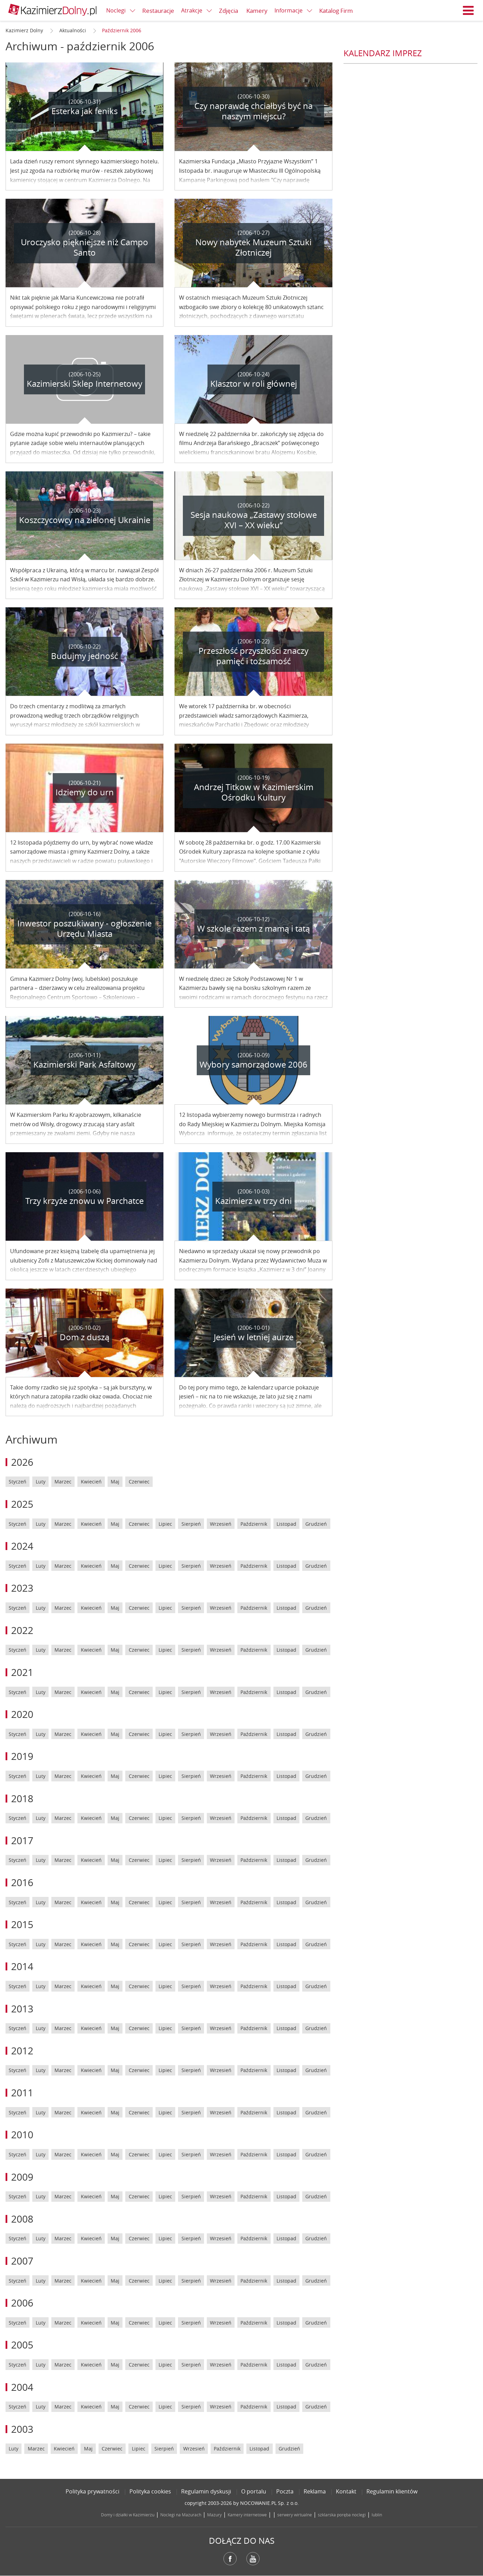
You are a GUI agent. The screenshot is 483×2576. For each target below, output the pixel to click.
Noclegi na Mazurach (180, 2514)
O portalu (253, 2491)
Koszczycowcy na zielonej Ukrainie (84, 519)
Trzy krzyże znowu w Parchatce (84, 1200)
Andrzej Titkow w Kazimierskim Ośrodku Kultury (253, 792)
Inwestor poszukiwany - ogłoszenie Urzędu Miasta (84, 928)
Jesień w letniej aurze (254, 1337)
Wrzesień (220, 1524)
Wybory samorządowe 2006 (253, 1064)
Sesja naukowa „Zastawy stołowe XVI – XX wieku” (253, 520)
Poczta (285, 2491)
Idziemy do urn (85, 792)
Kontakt (346, 2491)
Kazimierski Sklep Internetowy (84, 383)
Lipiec (165, 1524)
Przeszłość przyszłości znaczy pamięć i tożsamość (253, 656)
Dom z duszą (84, 1337)
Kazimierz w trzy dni (253, 1200)
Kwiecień (91, 1481)
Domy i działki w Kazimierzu (127, 2514)
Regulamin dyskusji (206, 2491)
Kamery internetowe (247, 2514)
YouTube (253, 2558)
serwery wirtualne (294, 2514)
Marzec (62, 1481)
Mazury (214, 2514)
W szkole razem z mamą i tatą (253, 928)
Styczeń (17, 1481)
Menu (468, 10)
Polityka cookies (150, 2491)
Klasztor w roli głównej (253, 383)
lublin (377, 2514)
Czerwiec (139, 1481)
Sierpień (191, 1524)
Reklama (315, 2491)
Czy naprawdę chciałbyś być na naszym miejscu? (253, 111)
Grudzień (316, 1524)
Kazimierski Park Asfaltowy (84, 1064)
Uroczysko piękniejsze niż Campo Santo (84, 247)
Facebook (230, 2558)
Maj (115, 1481)
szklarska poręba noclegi (342, 2514)
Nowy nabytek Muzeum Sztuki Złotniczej (253, 247)
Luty (40, 1481)
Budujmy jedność (84, 655)
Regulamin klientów (391, 2491)
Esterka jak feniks (84, 111)
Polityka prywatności (92, 2491)
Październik (253, 1524)
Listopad (286, 1524)
